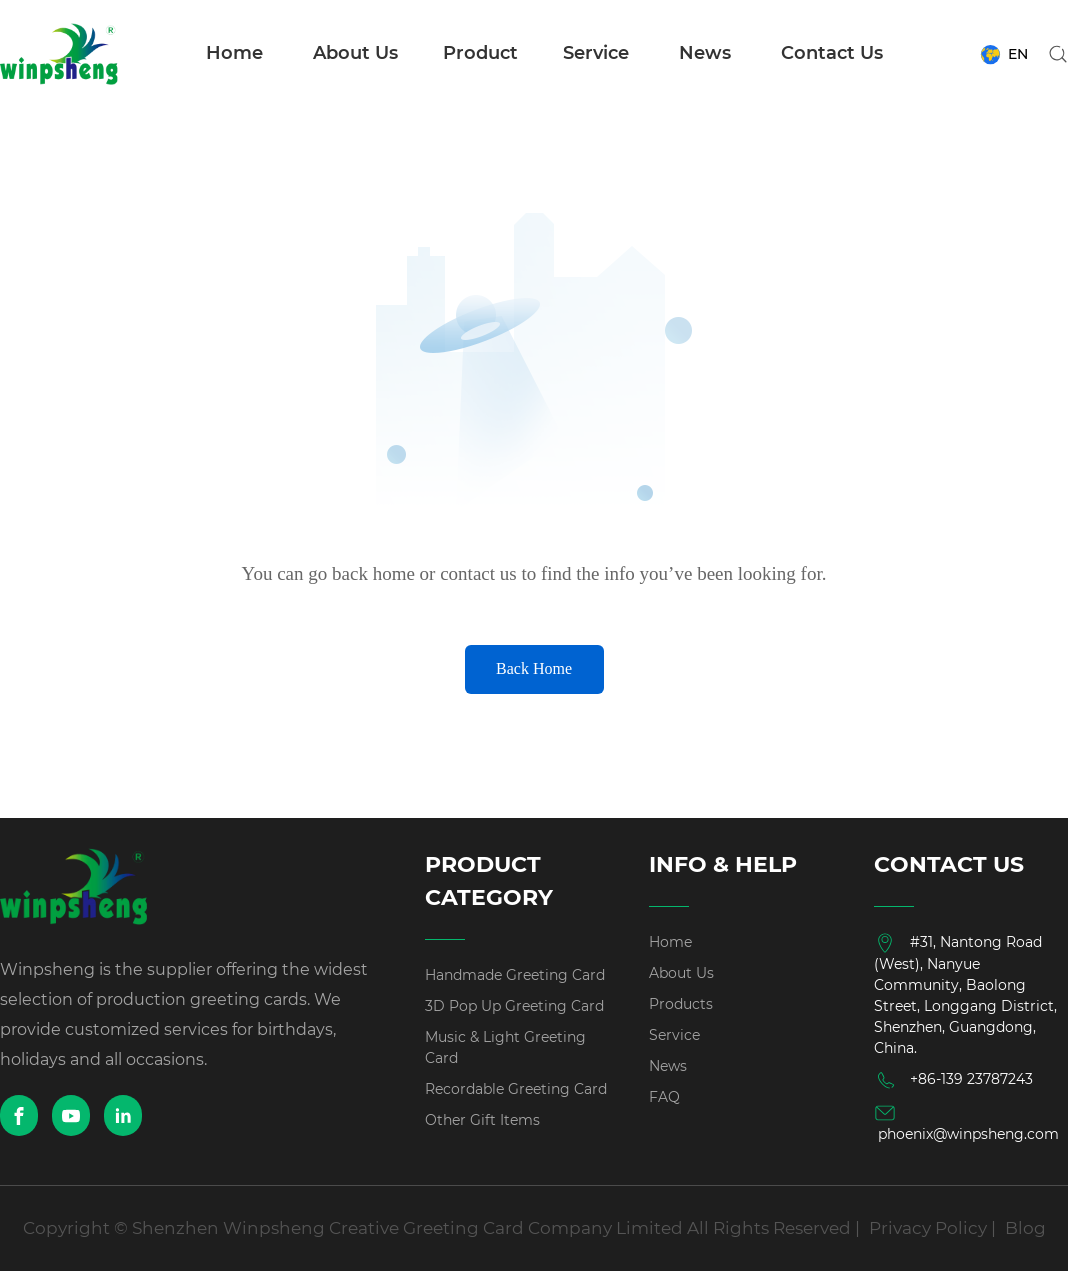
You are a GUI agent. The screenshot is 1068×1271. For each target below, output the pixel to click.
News (705, 53)
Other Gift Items (482, 1120)
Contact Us (832, 53)
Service (596, 53)
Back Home (534, 668)
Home (234, 53)
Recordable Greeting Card (516, 1089)
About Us (355, 53)
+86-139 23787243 (953, 1080)
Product (480, 53)
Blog (1025, 1228)
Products (681, 1004)
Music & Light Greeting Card (505, 1047)
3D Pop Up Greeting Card (514, 1006)
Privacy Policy (928, 1228)
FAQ (664, 1097)
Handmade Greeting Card (515, 975)
